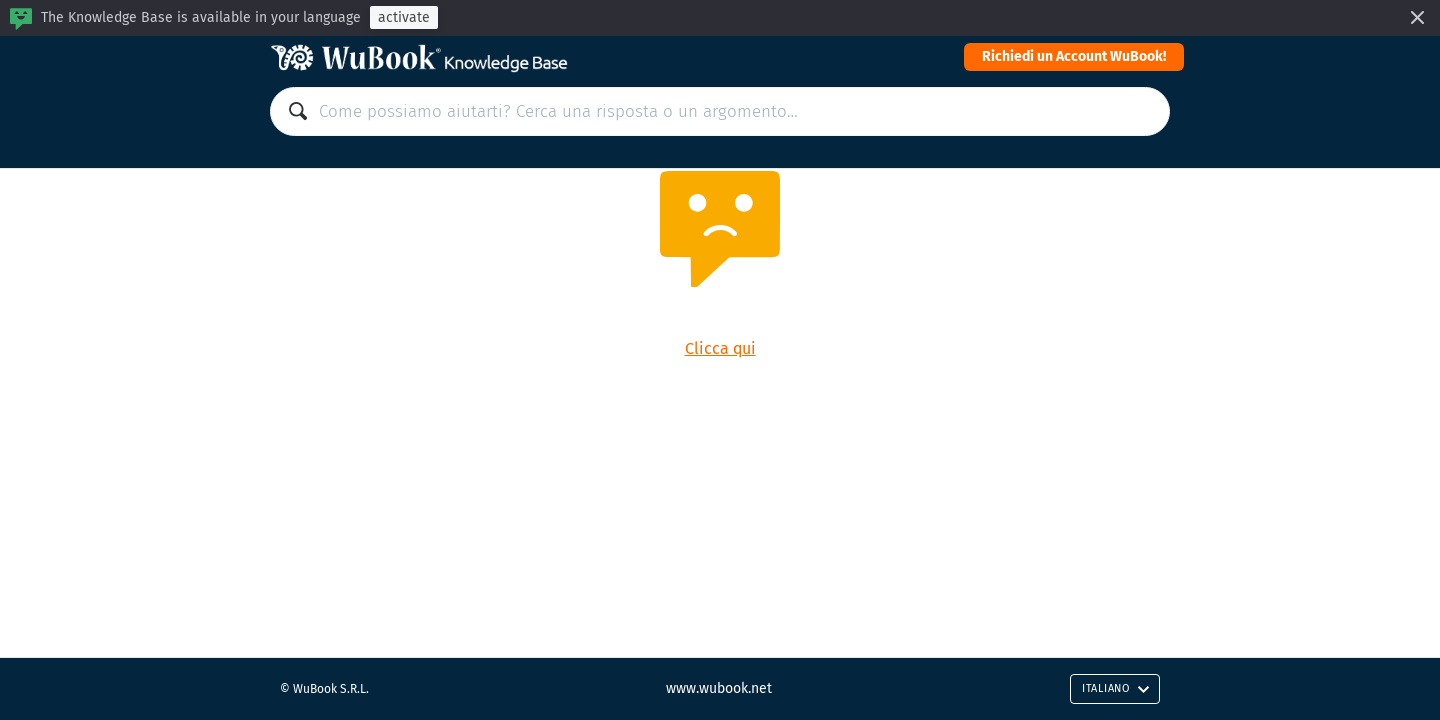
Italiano (1116, 688)
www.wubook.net (719, 688)
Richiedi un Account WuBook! (1074, 56)
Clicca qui (720, 348)
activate (404, 17)
